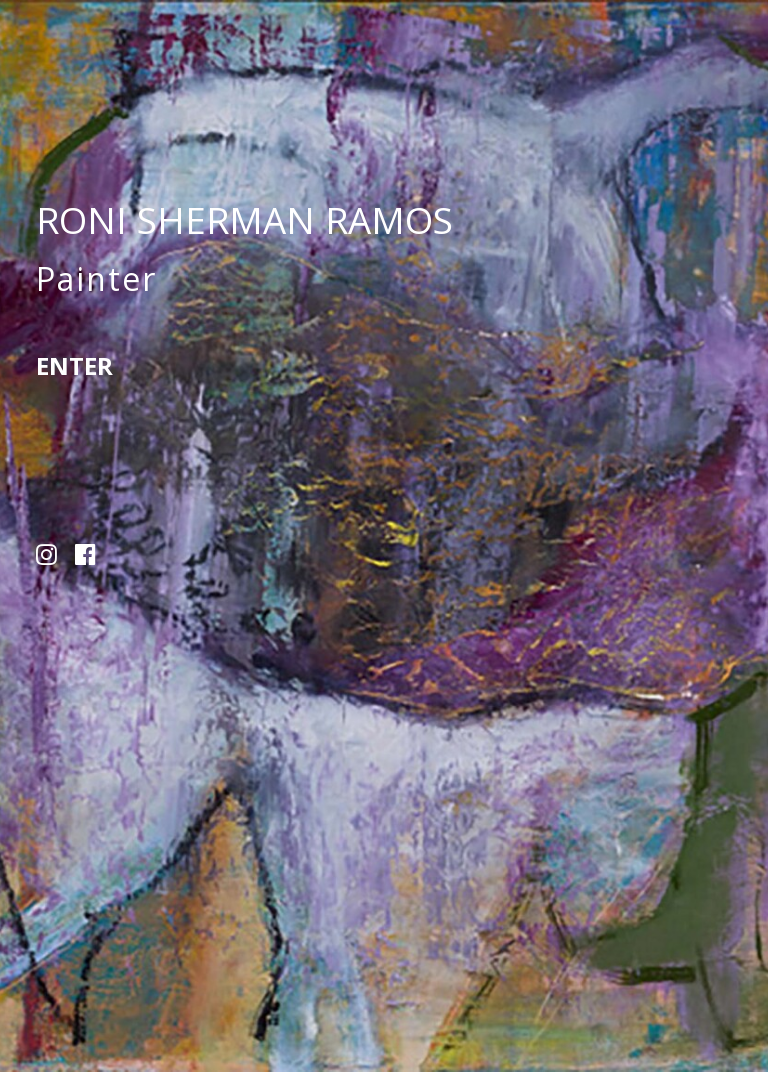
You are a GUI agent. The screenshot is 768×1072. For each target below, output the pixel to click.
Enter (74, 365)
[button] (46, 559)
